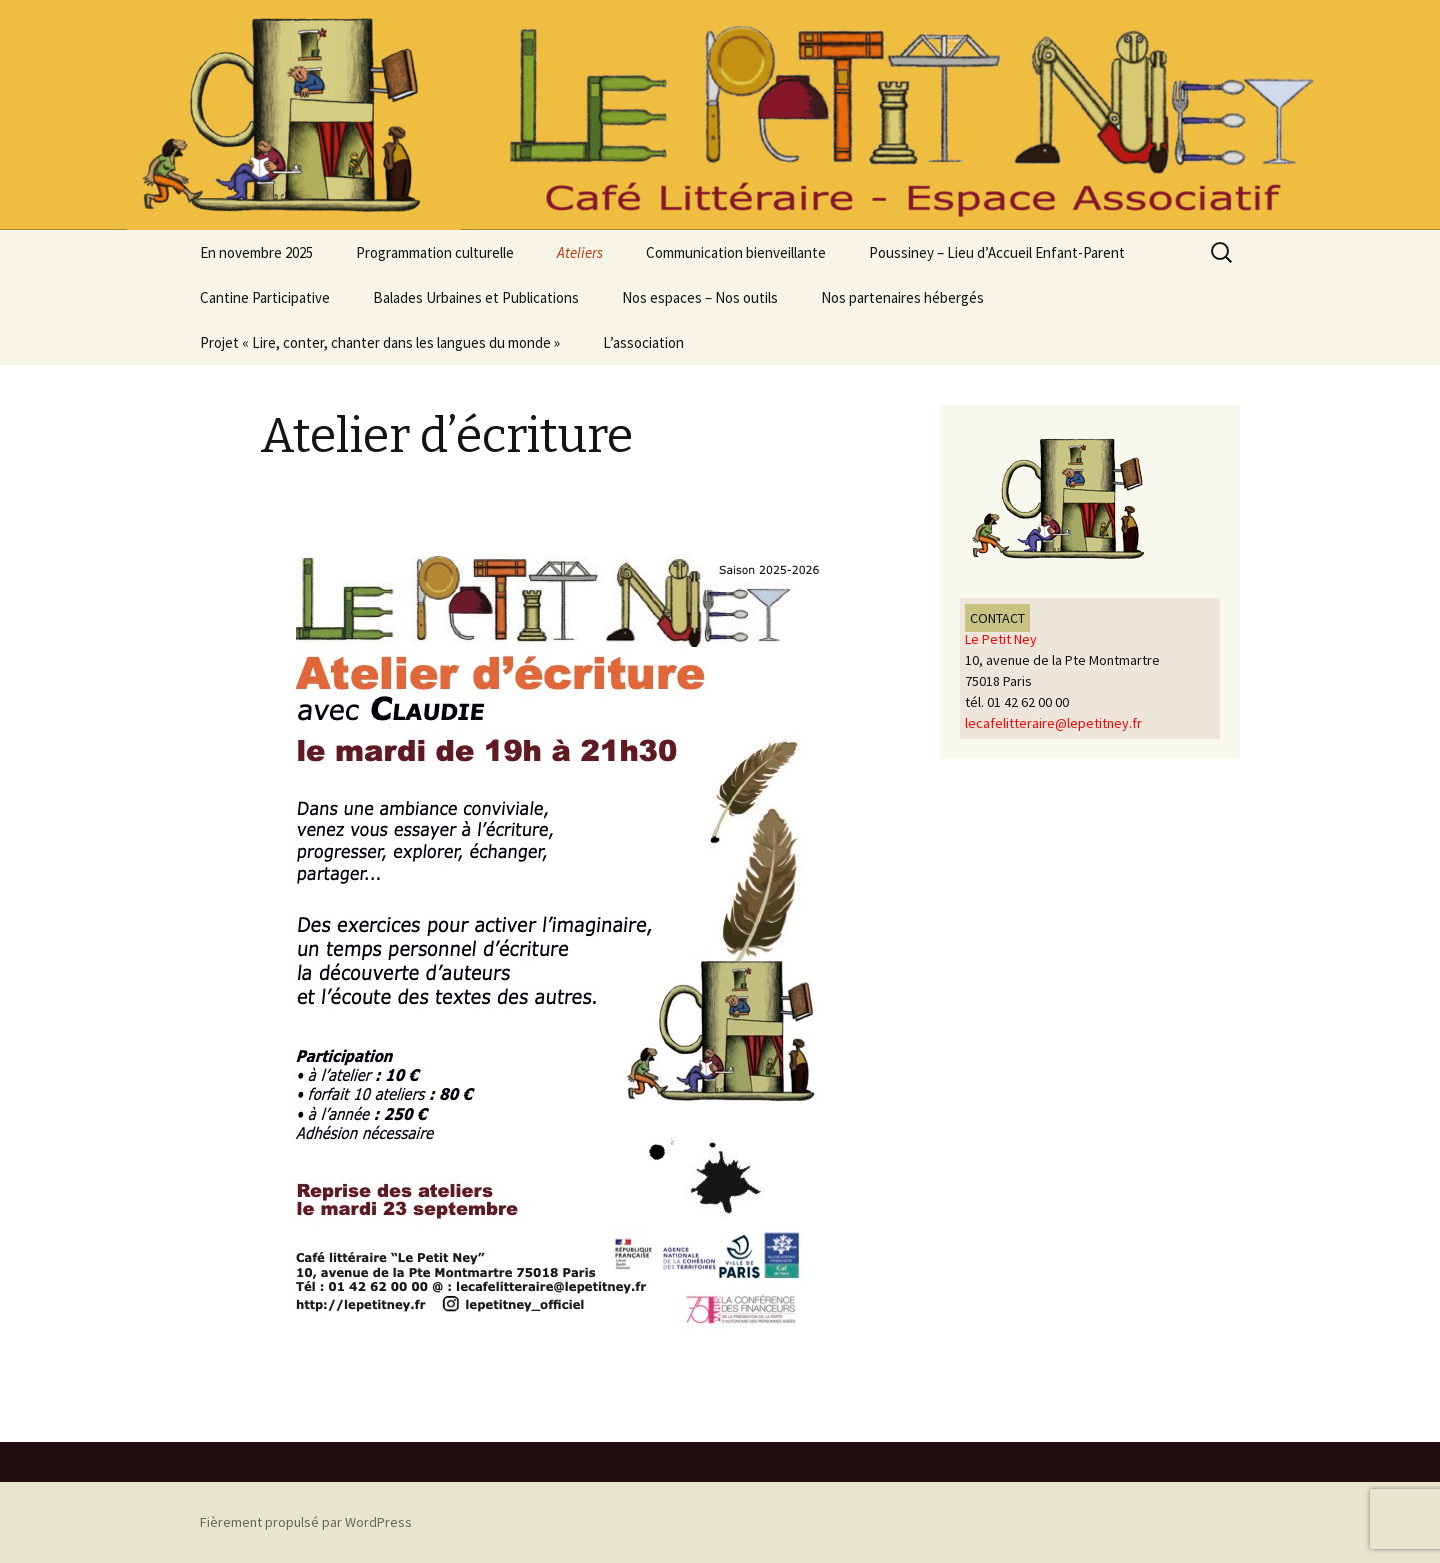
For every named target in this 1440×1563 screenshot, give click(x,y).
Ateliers (580, 252)
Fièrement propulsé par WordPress (306, 1522)
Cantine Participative (265, 297)
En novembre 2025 (256, 252)
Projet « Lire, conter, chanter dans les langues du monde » (380, 342)
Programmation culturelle (435, 252)
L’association (643, 342)
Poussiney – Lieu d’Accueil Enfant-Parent (997, 252)
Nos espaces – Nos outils (700, 297)
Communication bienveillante (736, 252)
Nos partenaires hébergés (902, 297)
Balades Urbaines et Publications (476, 297)
